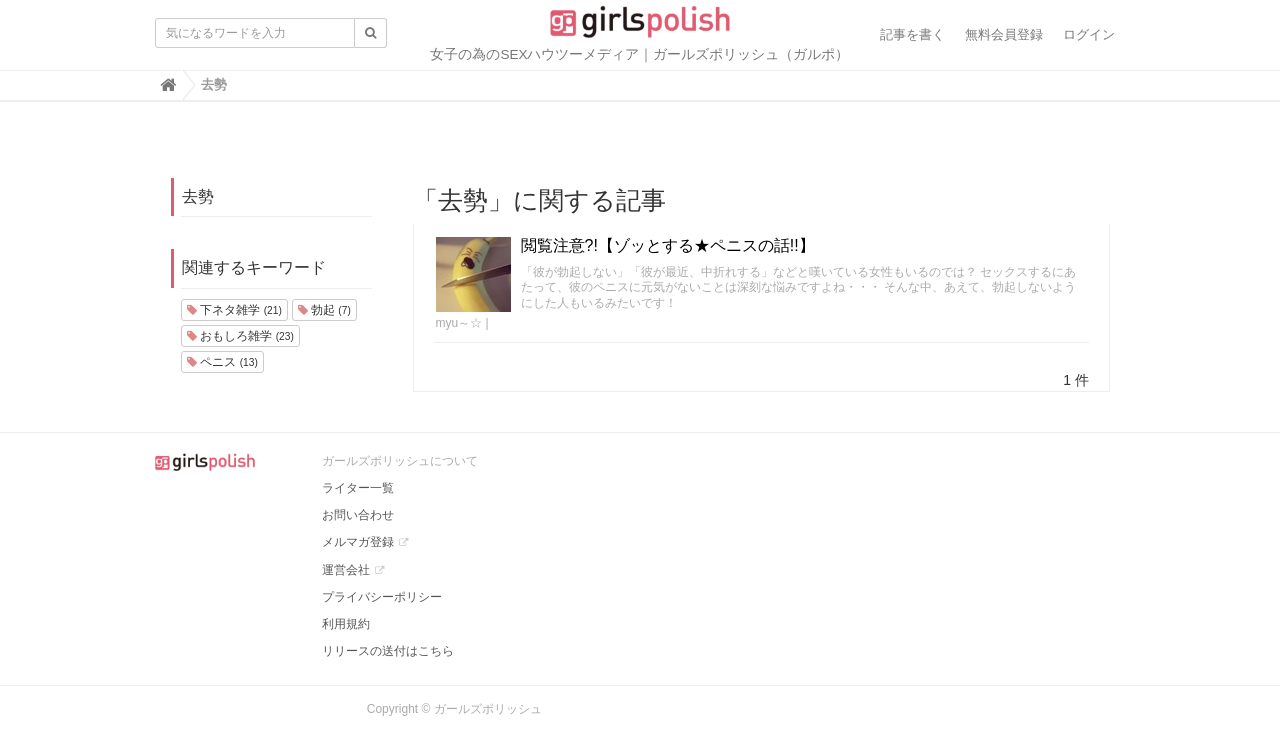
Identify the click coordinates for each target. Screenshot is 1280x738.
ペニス (222, 362)
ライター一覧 (358, 488)
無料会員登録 (1004, 34)
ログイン (1089, 34)
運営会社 (346, 570)
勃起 (324, 310)
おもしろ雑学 (240, 336)
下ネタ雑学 (234, 310)
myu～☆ (459, 323)
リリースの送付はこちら (388, 651)
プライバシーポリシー (382, 597)
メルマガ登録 (358, 542)
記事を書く (912, 34)
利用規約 (346, 624)
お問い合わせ (358, 515)
